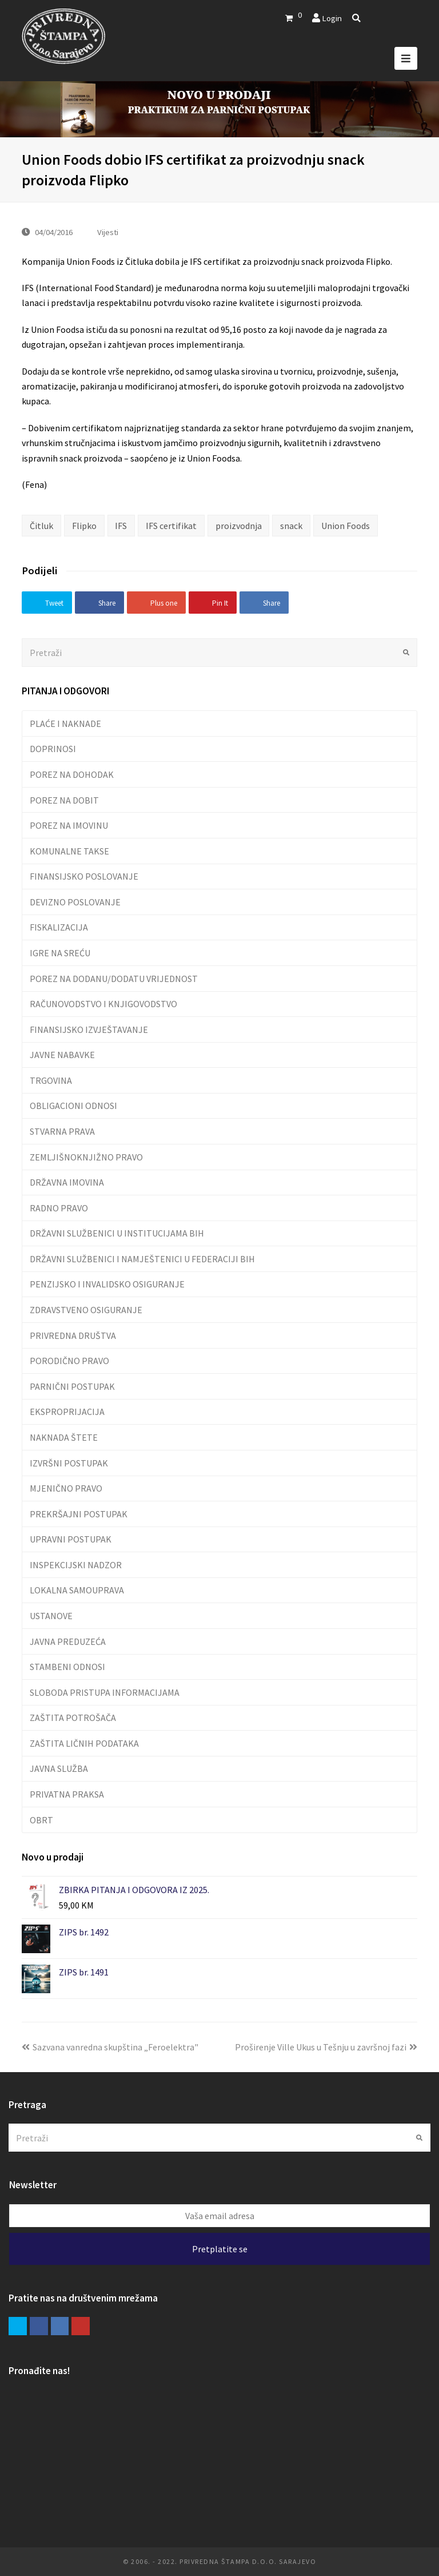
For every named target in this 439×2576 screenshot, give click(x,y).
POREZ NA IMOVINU (69, 825)
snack (291, 525)
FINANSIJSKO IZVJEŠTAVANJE (89, 1029)
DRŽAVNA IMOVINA (67, 1182)
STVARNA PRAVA (62, 1131)
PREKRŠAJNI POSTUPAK (78, 1514)
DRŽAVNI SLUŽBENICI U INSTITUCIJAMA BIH (117, 1233)
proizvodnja (238, 525)
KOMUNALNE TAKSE (69, 851)
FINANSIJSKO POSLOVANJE (84, 876)
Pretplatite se (220, 2249)
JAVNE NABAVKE (62, 1054)
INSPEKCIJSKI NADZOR (76, 1565)
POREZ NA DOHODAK (72, 774)
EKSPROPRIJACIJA (67, 1411)
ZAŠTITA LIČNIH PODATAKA (84, 1743)
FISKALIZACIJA (59, 927)
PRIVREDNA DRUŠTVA (73, 1335)
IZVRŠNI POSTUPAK (69, 1463)
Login (332, 18)
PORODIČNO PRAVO (69, 1360)
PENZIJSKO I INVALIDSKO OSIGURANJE (107, 1284)
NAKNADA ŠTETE (64, 1437)
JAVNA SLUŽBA (59, 1768)
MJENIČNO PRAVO (66, 1488)
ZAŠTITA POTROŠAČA (73, 1717)
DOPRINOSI (53, 748)
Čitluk (41, 525)
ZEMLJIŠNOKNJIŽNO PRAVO (86, 1157)
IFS (121, 525)
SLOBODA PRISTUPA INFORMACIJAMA (104, 1692)
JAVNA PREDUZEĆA (68, 1641)
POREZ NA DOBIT (64, 800)
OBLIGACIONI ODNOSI (73, 1105)
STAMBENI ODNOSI (67, 1666)
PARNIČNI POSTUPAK (72, 1386)
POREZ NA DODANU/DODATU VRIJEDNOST (114, 978)
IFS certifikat (171, 525)
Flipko (84, 525)
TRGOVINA (51, 1080)
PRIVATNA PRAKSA (67, 1794)
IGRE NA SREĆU (60, 953)
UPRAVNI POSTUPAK (70, 1539)
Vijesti (107, 231)
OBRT (41, 1820)
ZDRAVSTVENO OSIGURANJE (86, 1309)
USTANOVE (51, 1615)
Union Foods (345, 525)
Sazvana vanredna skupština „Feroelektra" (110, 2047)
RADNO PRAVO (59, 1208)
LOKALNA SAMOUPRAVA (77, 1590)
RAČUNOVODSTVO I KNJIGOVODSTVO (103, 1003)
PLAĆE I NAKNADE (65, 723)
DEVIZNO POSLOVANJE (75, 902)
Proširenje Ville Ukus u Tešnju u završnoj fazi (326, 2047)
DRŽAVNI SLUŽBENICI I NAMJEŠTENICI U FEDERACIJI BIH (142, 1259)
